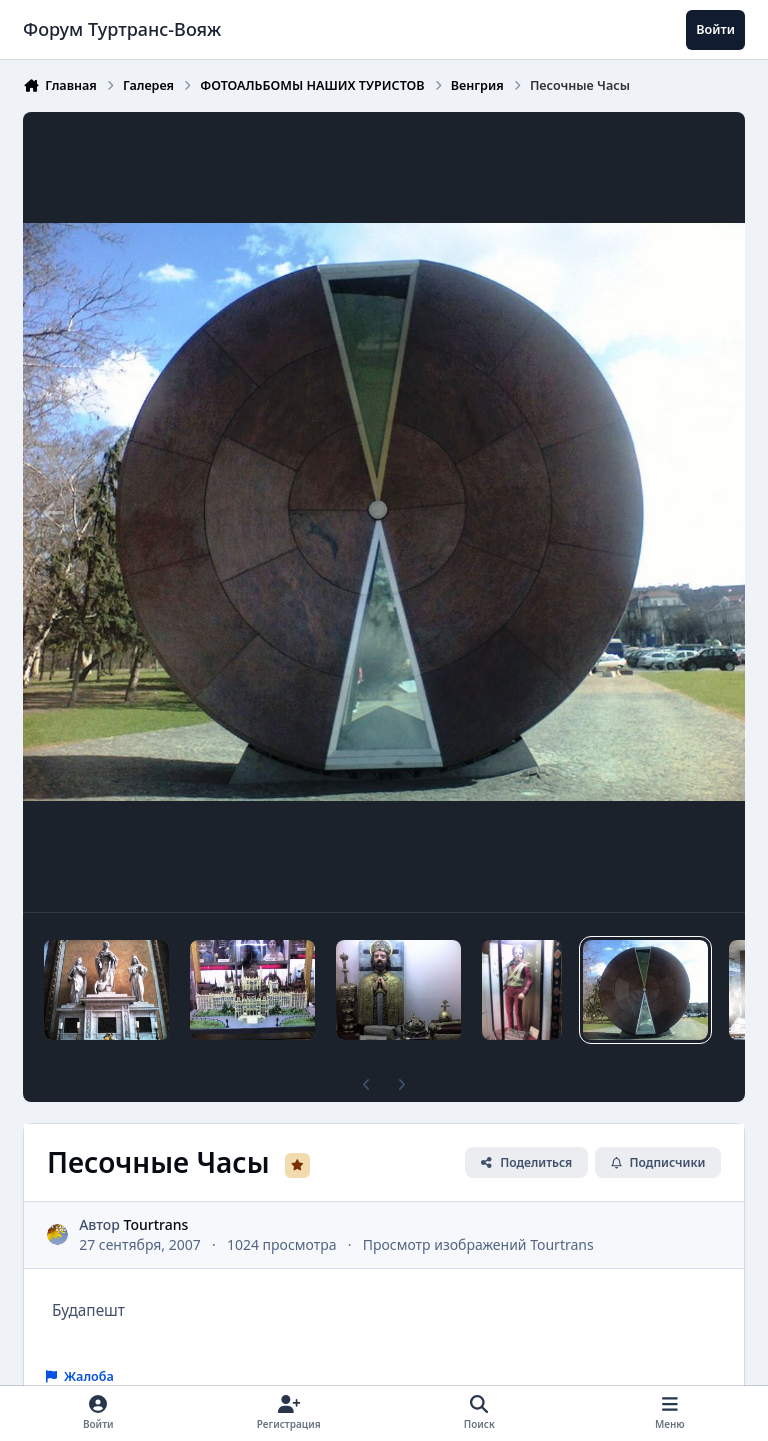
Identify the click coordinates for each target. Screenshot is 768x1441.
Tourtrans (156, 1224)
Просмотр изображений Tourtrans (478, 1244)
